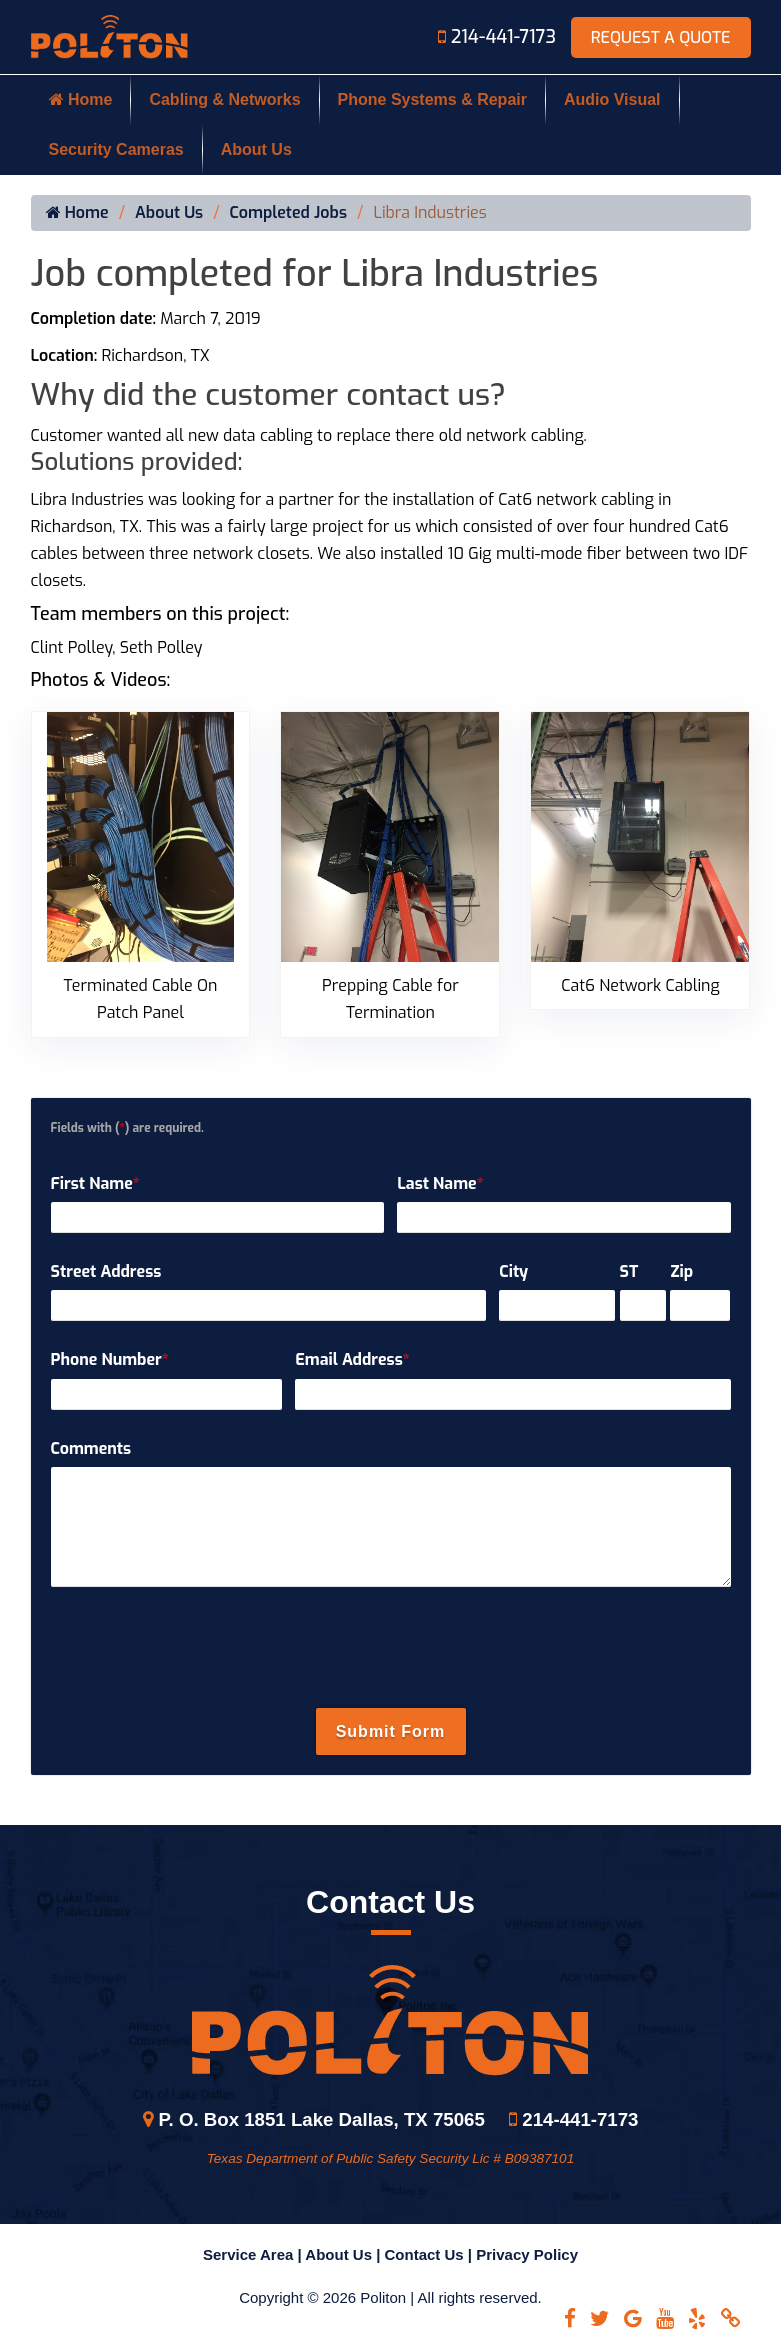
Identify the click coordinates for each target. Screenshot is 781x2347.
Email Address (352, 1359)
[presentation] (391, 1648)
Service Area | (254, 2254)
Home (81, 99)
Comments (91, 1448)
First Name (95, 1183)
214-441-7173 (499, 37)
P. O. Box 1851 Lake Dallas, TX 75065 (314, 2119)
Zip (681, 1271)
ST (629, 1271)
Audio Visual (612, 99)
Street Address (106, 1271)
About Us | (344, 2254)
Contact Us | (431, 2254)
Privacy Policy (527, 2254)
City (513, 1271)
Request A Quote (661, 37)
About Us (256, 149)
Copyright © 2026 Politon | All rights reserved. (390, 2297)
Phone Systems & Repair (432, 99)
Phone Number (110, 1359)
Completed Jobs (288, 213)
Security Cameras (116, 149)
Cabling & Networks (224, 99)
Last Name (440, 1183)
